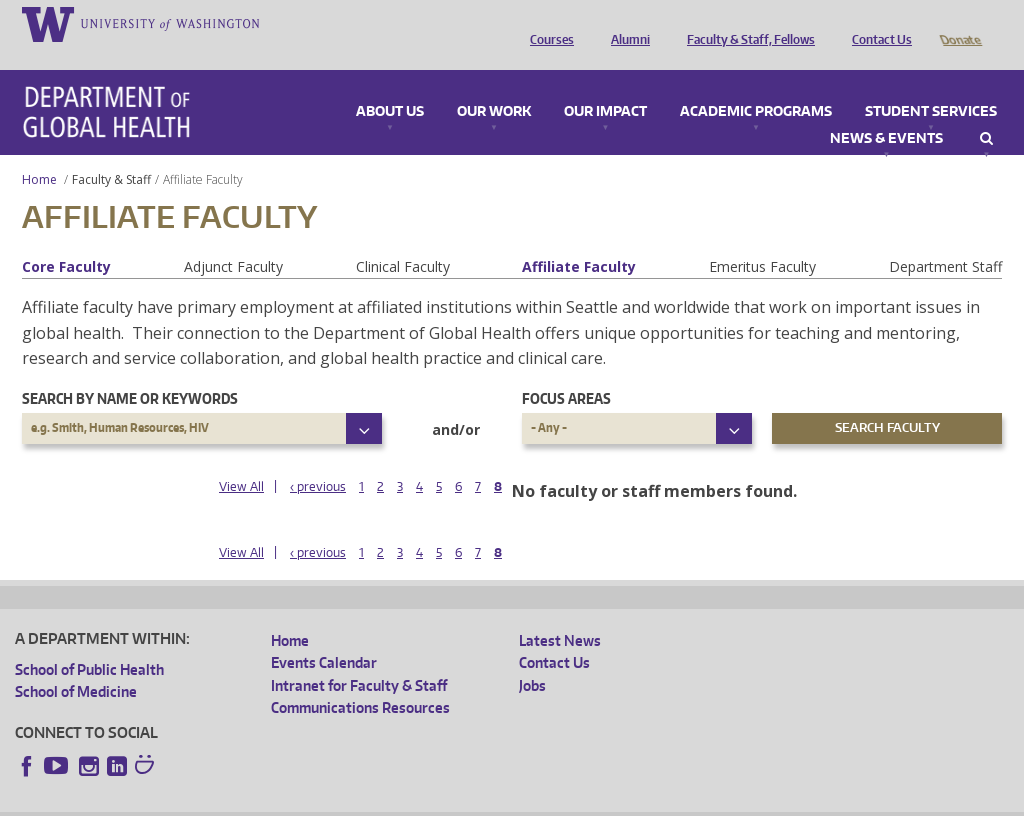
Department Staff (945, 238)
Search (986, 111)
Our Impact (605, 84)
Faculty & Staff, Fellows (746, 23)
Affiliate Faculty (579, 238)
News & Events (886, 111)
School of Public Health (89, 641)
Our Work (494, 84)
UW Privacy (280, 800)
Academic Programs (756, 84)
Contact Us (877, 23)
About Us (390, 84)
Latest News (560, 612)
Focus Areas (566, 370)
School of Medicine (76, 663)
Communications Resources (360, 679)
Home (39, 151)
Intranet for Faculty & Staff (359, 657)
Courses (547, 23)
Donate (959, 23)
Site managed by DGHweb (480, 800)
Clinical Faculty (403, 238)
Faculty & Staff (111, 151)
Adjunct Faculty (233, 238)
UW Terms (361, 800)
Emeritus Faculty (762, 238)
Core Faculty (66, 238)
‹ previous (318, 458)
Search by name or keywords (130, 370)
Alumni (625, 23)
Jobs (532, 657)
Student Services (931, 84)
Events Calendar (324, 634)
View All (241, 458)
